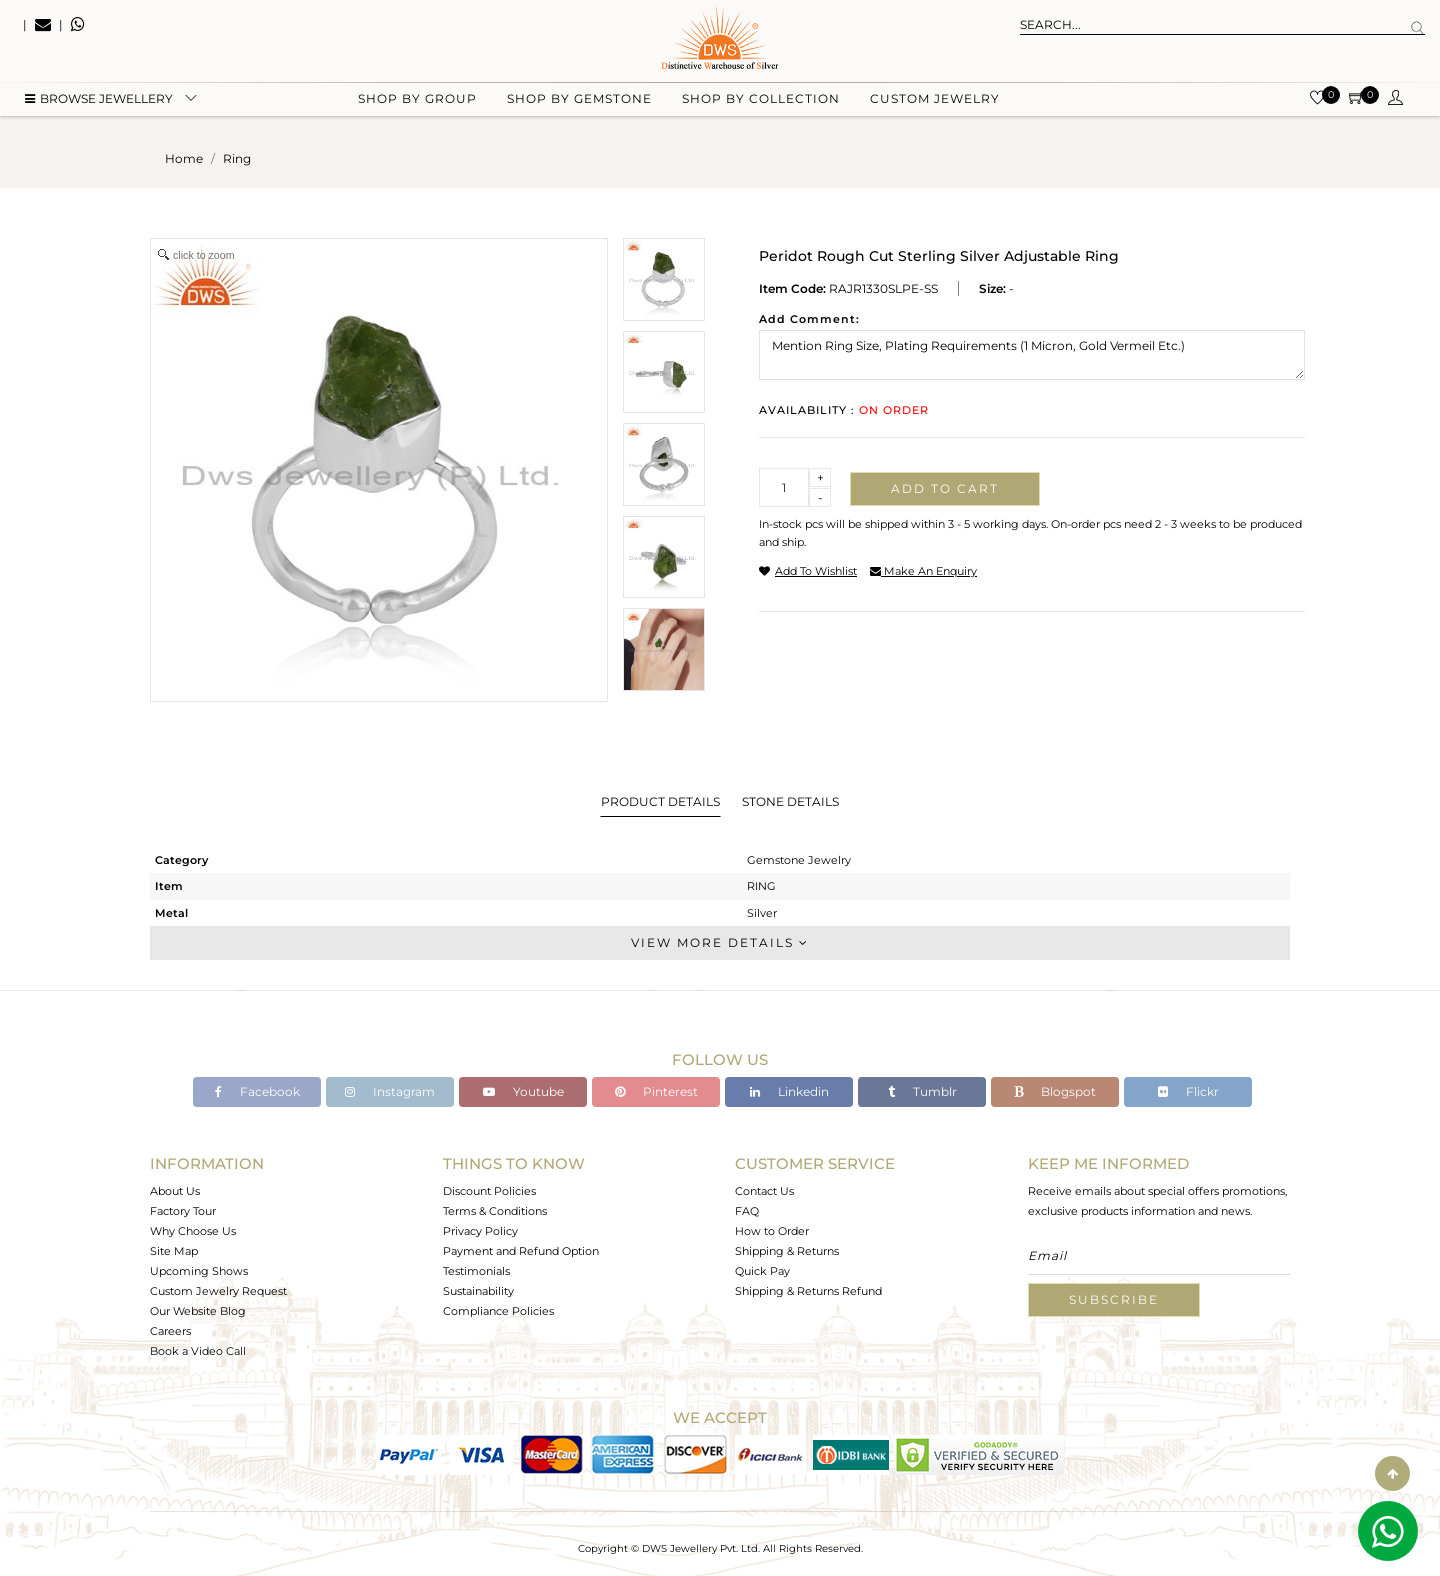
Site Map (174, 1251)
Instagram (390, 1091)
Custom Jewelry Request (218, 1291)
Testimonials (476, 1271)
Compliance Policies (498, 1311)
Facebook (257, 1091)
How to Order (772, 1231)
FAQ (747, 1211)
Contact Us (764, 1191)
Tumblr (922, 1091)
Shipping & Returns (787, 1251)
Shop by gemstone (579, 100)
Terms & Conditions (495, 1211)
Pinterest (656, 1091)
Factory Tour (183, 1211)
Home (184, 158)
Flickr (1188, 1091)
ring (237, 158)
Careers (170, 1331)
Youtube (523, 1091)
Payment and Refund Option (521, 1251)
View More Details (720, 942)
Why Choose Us (193, 1231)
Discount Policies (489, 1191)
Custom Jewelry (935, 100)
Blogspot (1055, 1091)
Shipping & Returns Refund (808, 1291)
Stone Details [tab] (790, 801)
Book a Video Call (198, 1351)
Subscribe (1114, 1299)
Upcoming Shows (199, 1271)
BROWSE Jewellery (99, 100)
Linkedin (789, 1091)
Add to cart (945, 488)
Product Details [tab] (660, 801)
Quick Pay (762, 1271)
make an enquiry (923, 571)
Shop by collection (761, 100)
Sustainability (478, 1291)
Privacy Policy (480, 1231)
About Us (175, 1191)
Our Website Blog (198, 1311)
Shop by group (417, 100)
